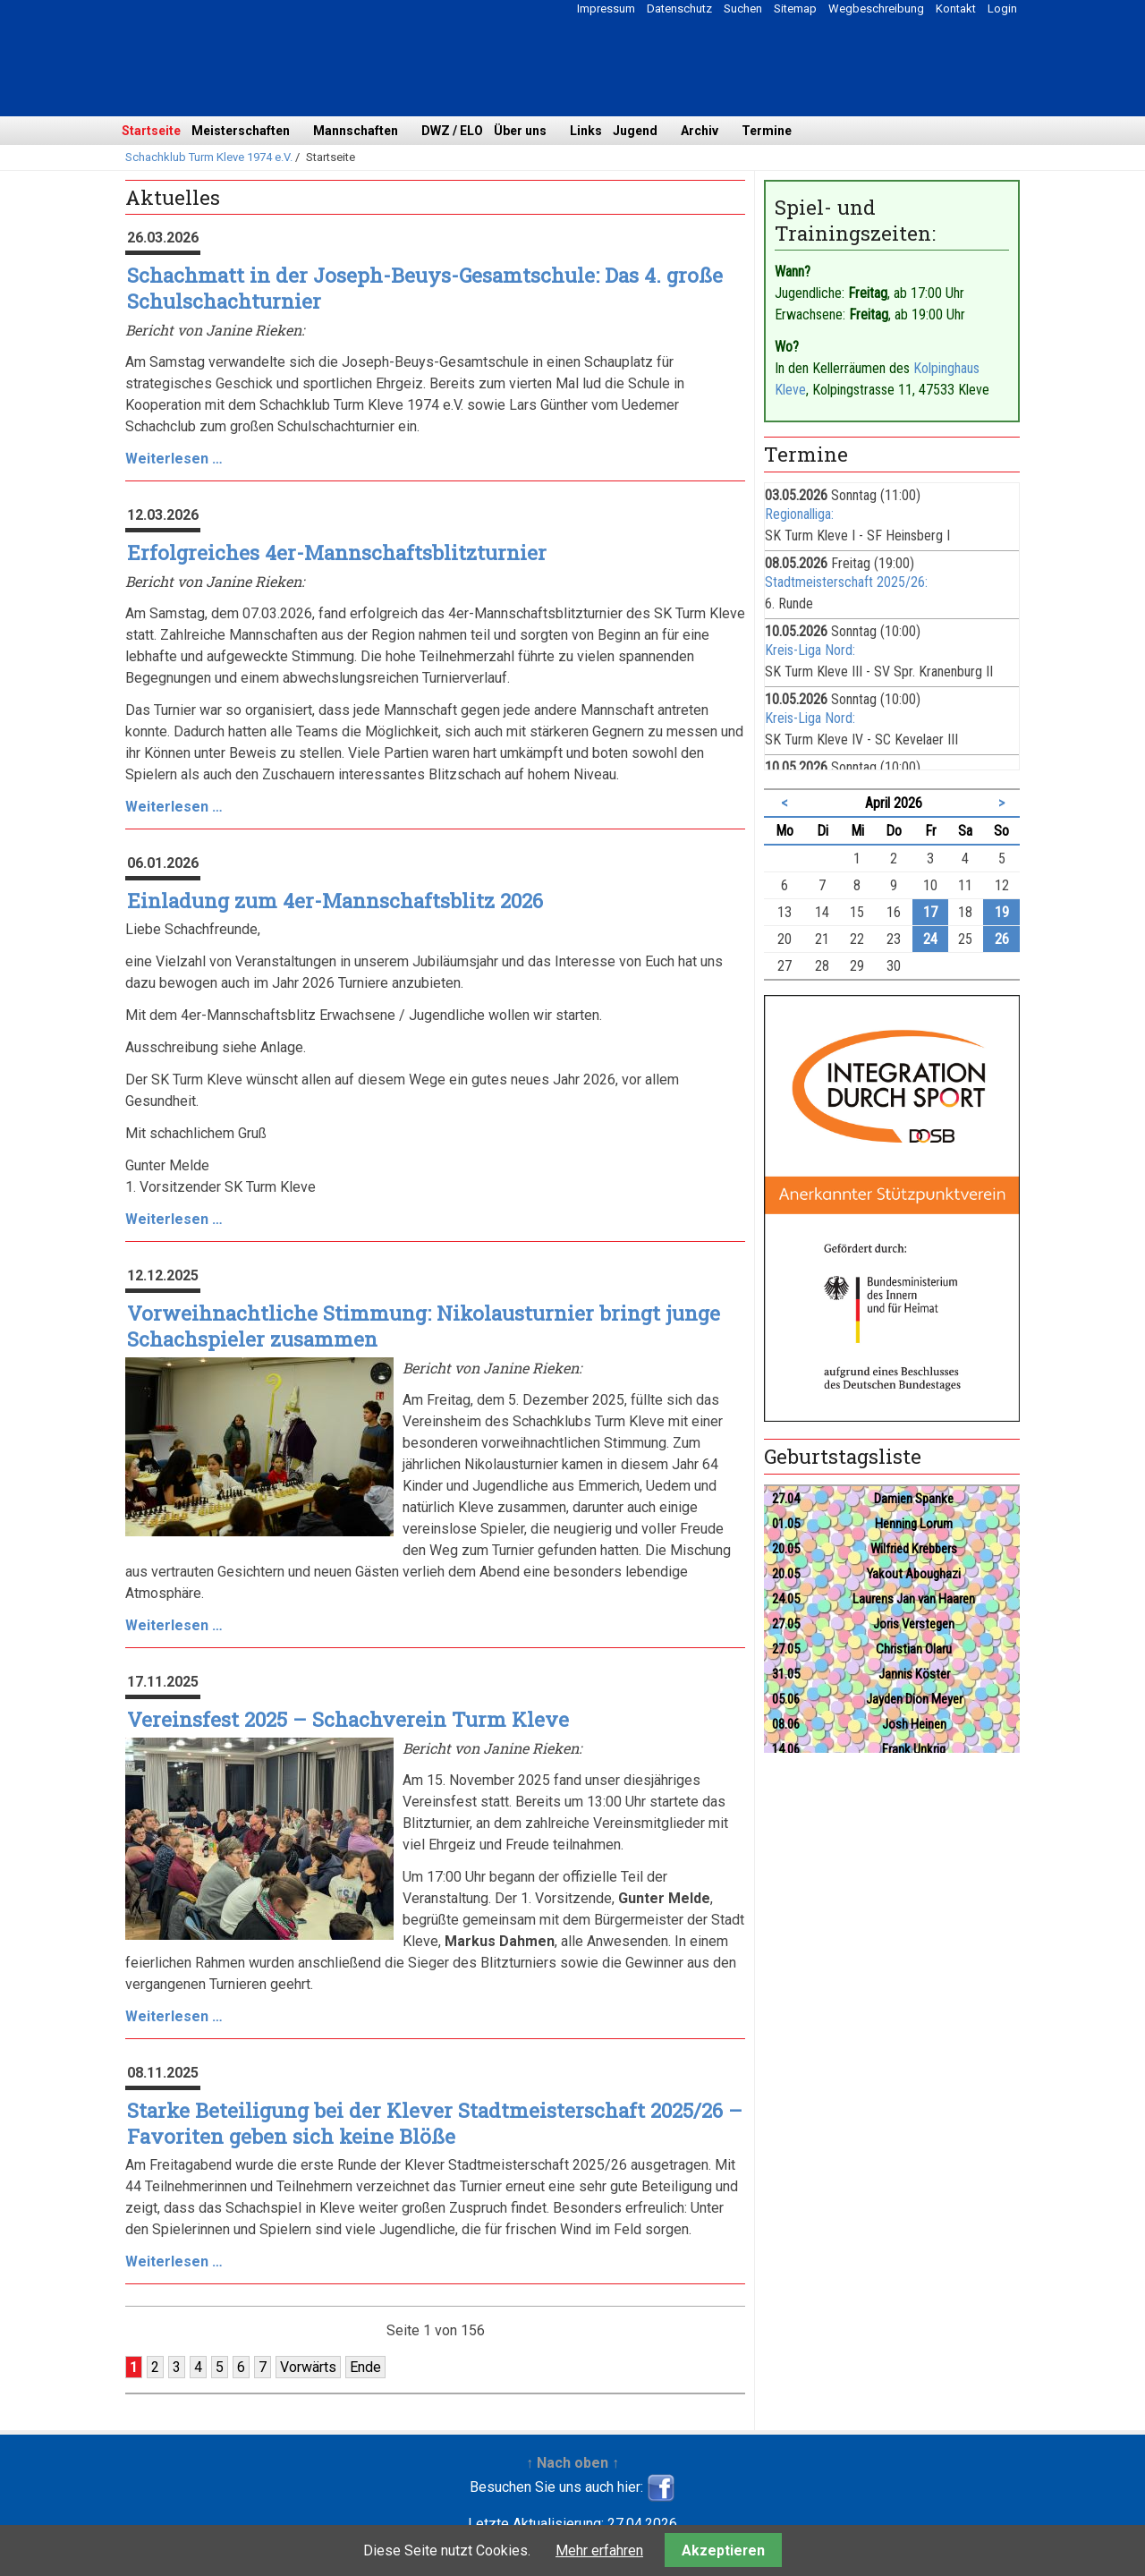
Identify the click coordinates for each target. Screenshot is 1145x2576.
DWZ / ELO (452, 130)
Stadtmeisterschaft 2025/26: (846, 582)
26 (1002, 939)
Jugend (635, 130)
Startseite (151, 130)
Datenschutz (679, 8)
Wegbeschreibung (876, 8)
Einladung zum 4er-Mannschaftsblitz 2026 (335, 901)
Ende (365, 2367)
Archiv (699, 130)
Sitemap (795, 8)
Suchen (743, 8)
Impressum (606, 8)
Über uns (520, 130)
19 (1002, 912)
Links (586, 130)
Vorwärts (308, 2367)
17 (930, 912)
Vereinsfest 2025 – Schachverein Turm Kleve (348, 1719)
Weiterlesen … (174, 458)
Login (1002, 8)
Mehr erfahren (599, 2550)
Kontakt (956, 8)
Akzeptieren (723, 2550)
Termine (767, 130)
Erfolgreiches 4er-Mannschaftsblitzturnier (337, 552)
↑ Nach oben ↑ (572, 2462)
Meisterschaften (240, 130)
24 (930, 939)
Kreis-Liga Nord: (810, 650)
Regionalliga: (799, 514)
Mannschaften (355, 130)
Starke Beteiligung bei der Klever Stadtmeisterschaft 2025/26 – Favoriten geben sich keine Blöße (434, 2123)
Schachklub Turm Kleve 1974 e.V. (209, 157)
